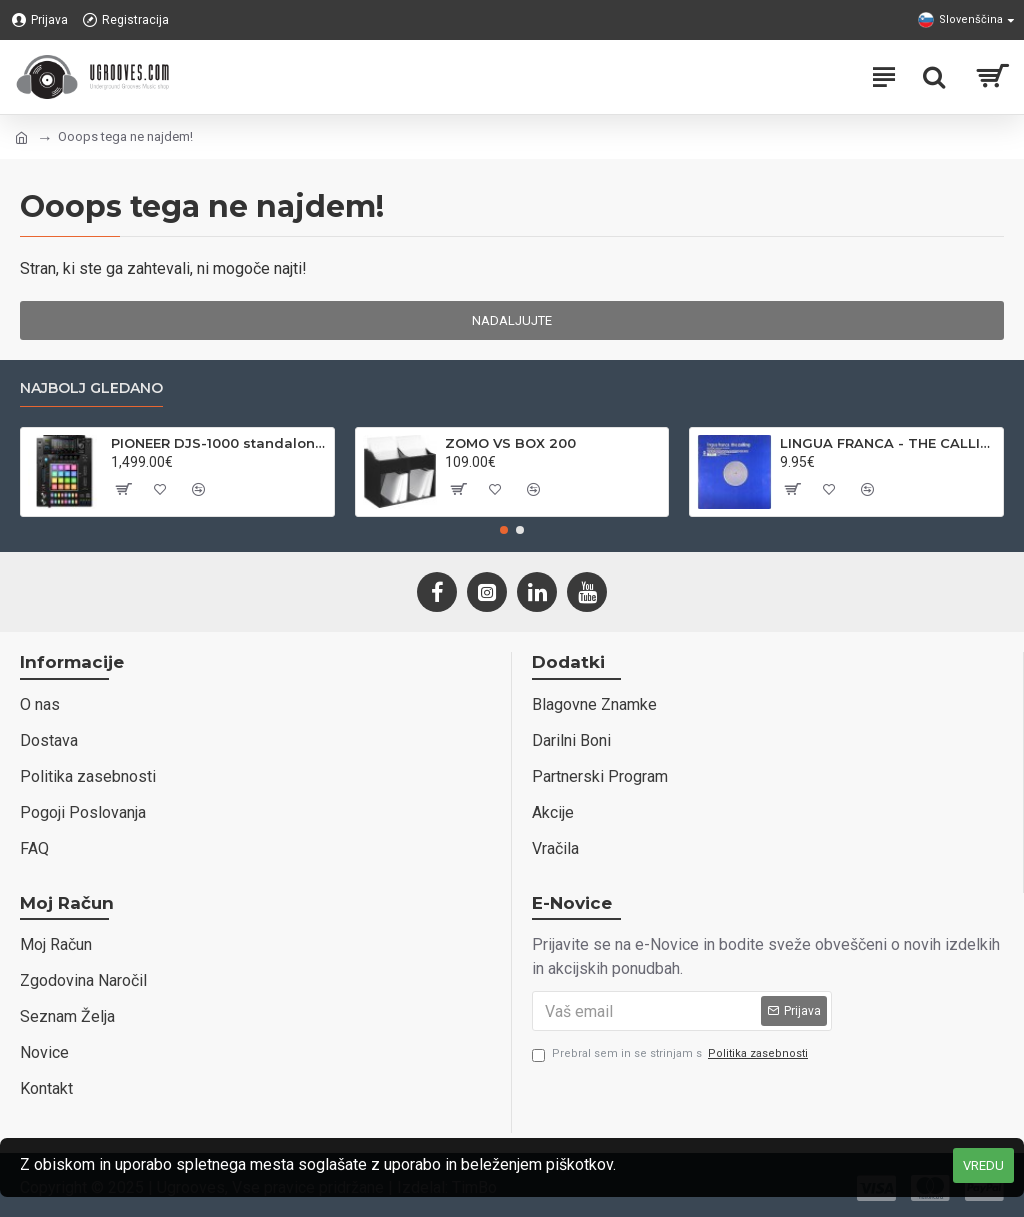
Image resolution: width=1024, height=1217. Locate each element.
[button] (504, 530)
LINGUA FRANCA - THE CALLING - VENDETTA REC (888, 443)
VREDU (983, 1165)
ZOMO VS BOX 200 (510, 443)
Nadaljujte (512, 320)
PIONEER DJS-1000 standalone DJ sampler (219, 443)
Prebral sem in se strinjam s (671, 1054)
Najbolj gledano (91, 388)
